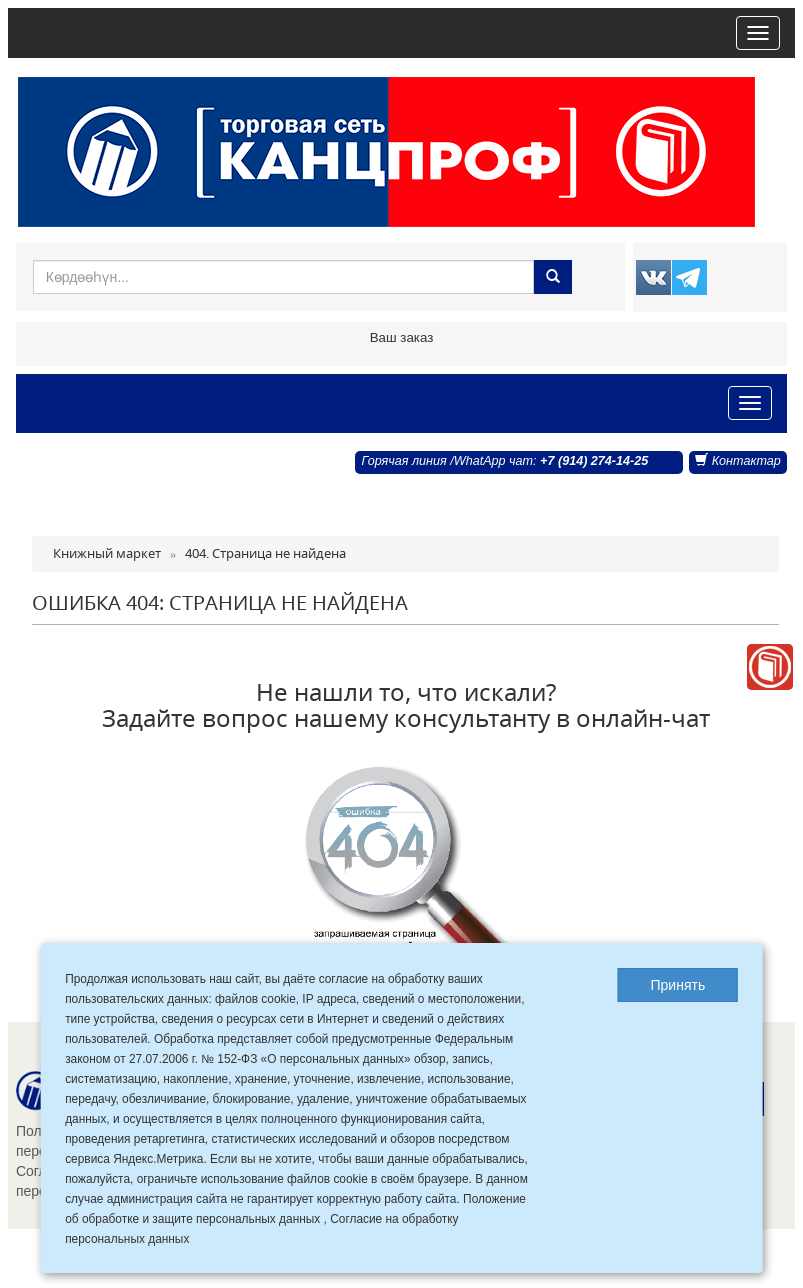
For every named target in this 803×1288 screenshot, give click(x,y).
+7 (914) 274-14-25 (594, 461)
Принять (678, 985)
